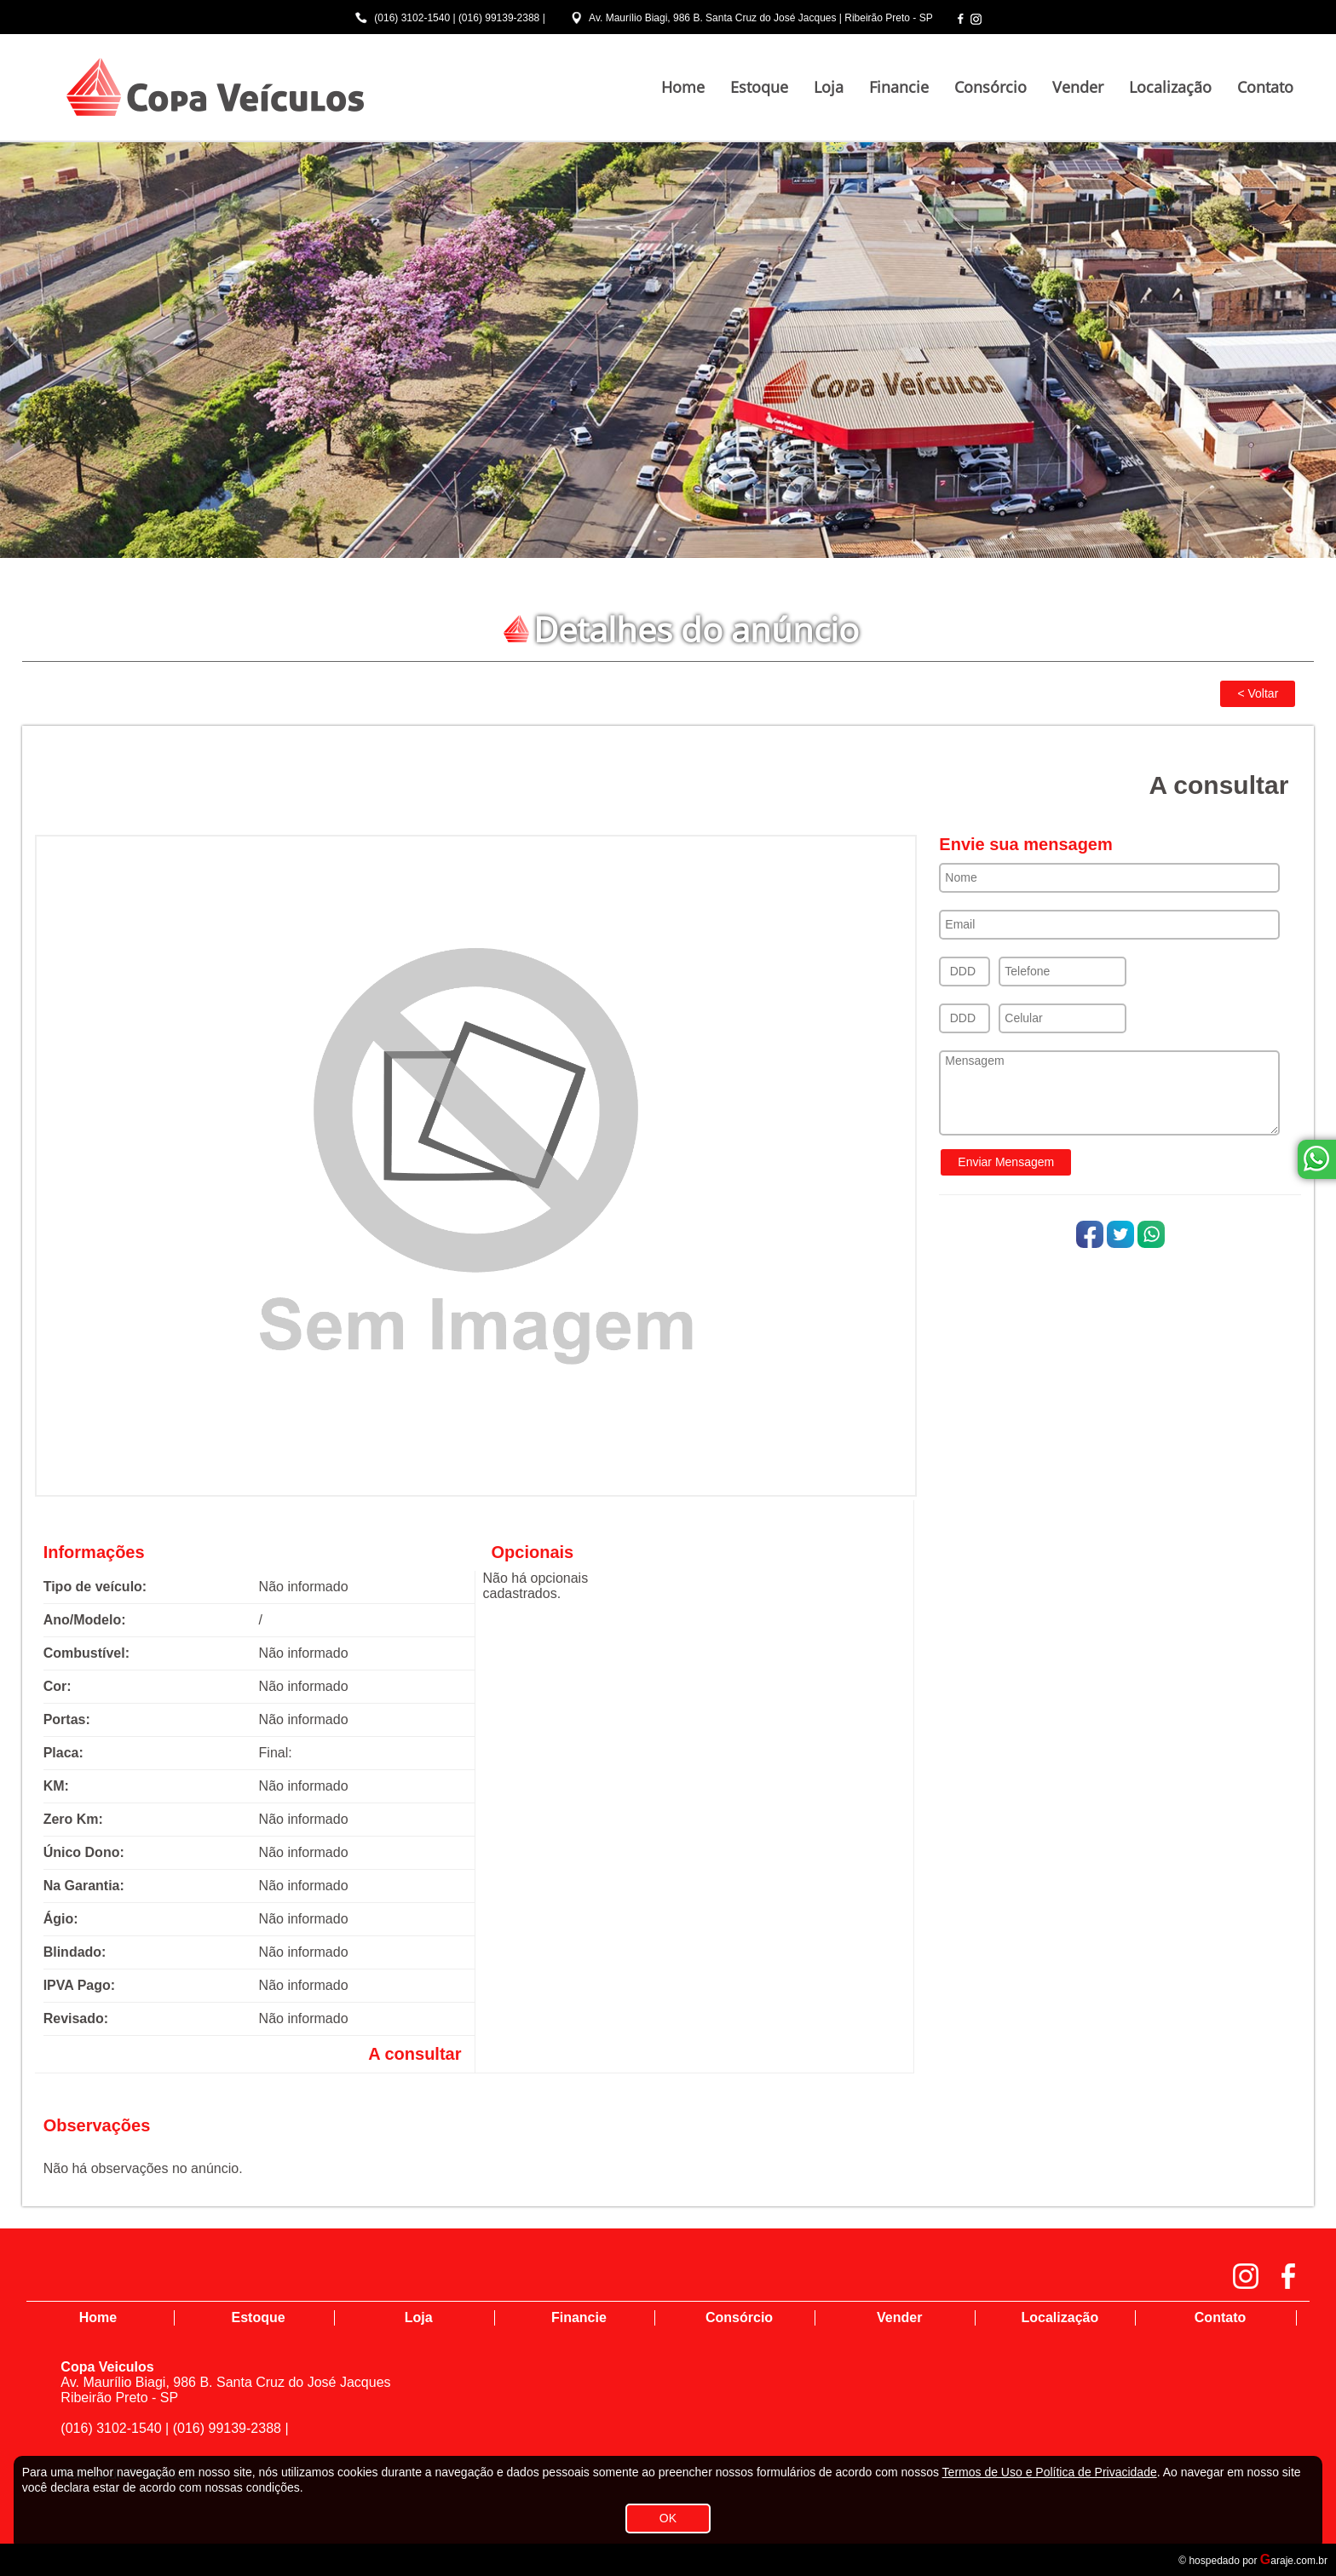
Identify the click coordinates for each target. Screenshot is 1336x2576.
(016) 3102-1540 (412, 18)
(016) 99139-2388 (498, 18)
